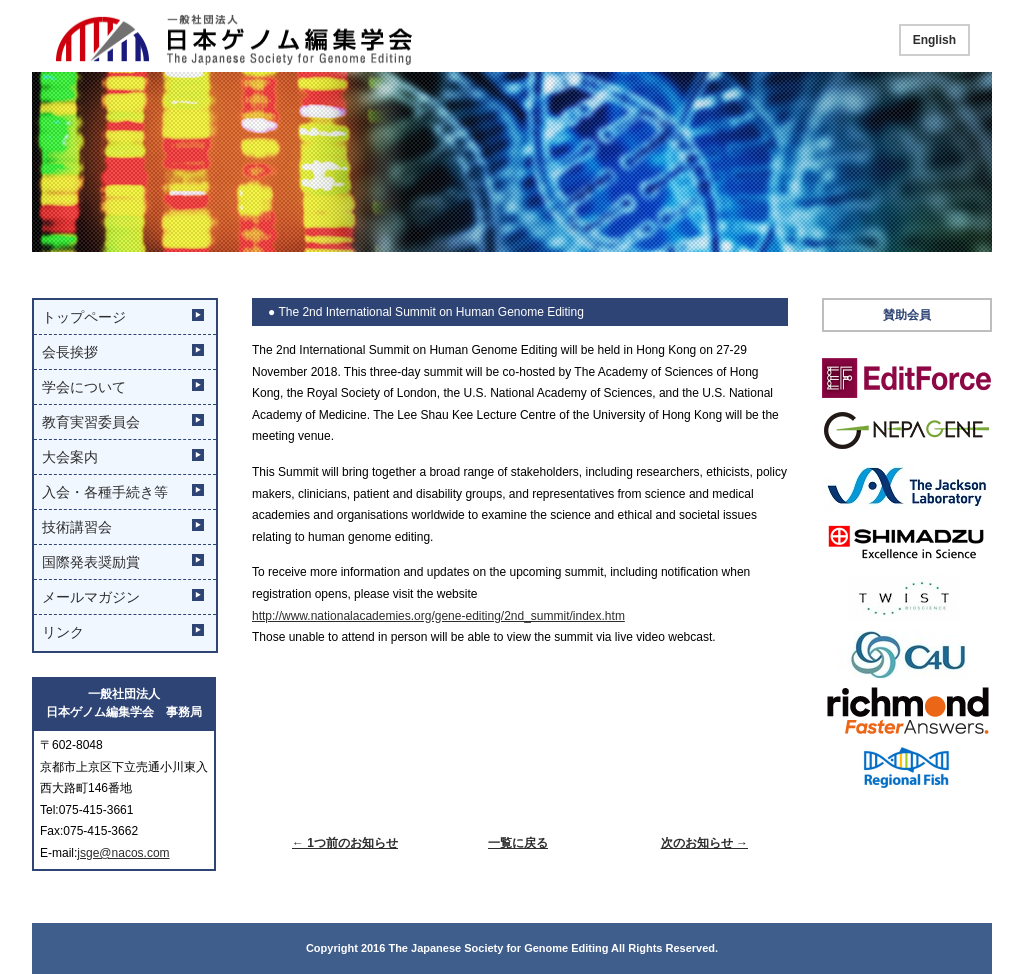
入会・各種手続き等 (105, 492)
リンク (63, 632)
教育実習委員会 (91, 422)
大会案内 (70, 457)
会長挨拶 (70, 352)
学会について (84, 387)
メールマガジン (91, 597)
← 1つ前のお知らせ (345, 843)
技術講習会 (77, 527)
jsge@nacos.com (123, 853)
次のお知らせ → (704, 843)
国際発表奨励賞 (91, 562)
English (934, 40)
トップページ (84, 317)
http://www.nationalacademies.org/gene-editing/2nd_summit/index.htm (438, 616)
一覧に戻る (518, 843)
